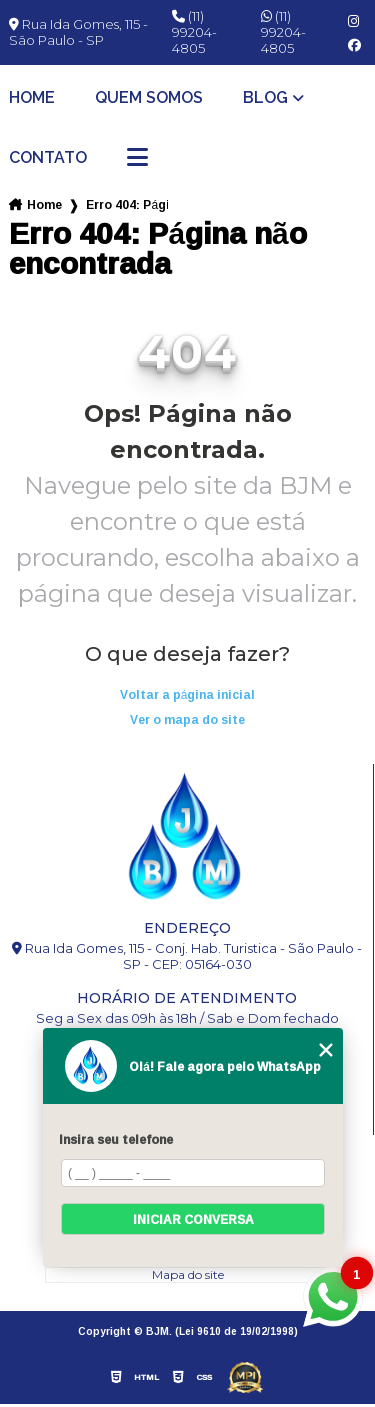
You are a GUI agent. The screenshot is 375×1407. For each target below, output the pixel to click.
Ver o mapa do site (187, 719)
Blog (265, 98)
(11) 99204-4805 (194, 32)
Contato (48, 158)
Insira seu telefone (116, 1139)
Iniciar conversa (193, 1219)
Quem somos (149, 98)
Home (32, 98)
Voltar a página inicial (188, 694)
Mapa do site (188, 1274)
